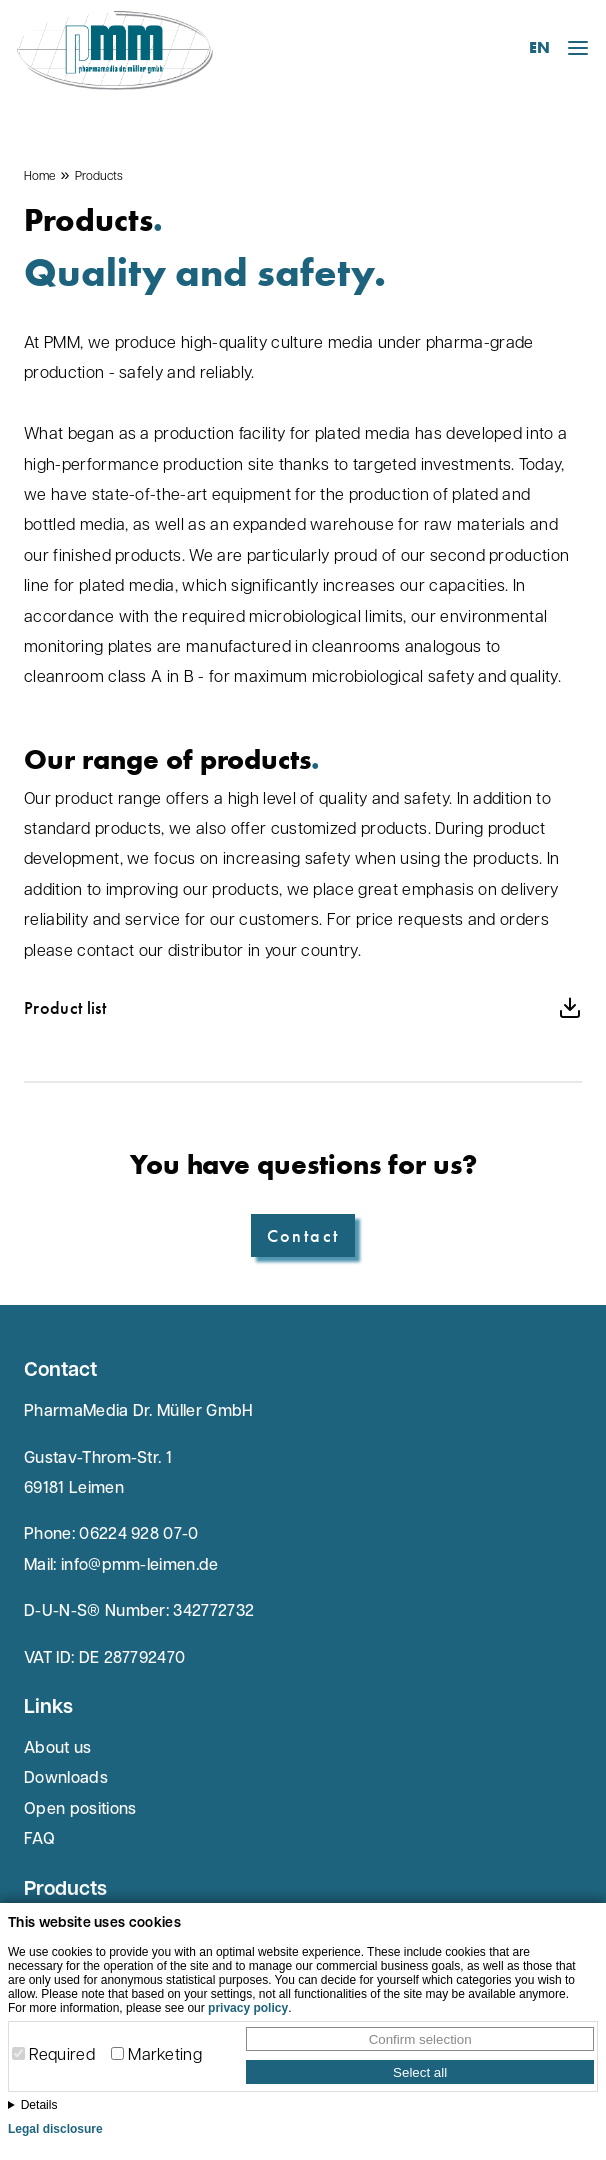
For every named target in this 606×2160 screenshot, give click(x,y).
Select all (420, 2072)
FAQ (39, 1840)
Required (62, 2056)
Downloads (66, 1779)
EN (539, 47)
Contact (303, 1235)
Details (39, 2105)
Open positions (80, 1810)
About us (58, 1749)
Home (39, 177)
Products (99, 177)
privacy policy (248, 2008)
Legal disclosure (55, 2129)
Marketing (165, 2056)
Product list (303, 1008)
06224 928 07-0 (138, 1535)
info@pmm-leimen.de (140, 1566)
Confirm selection (420, 2039)
